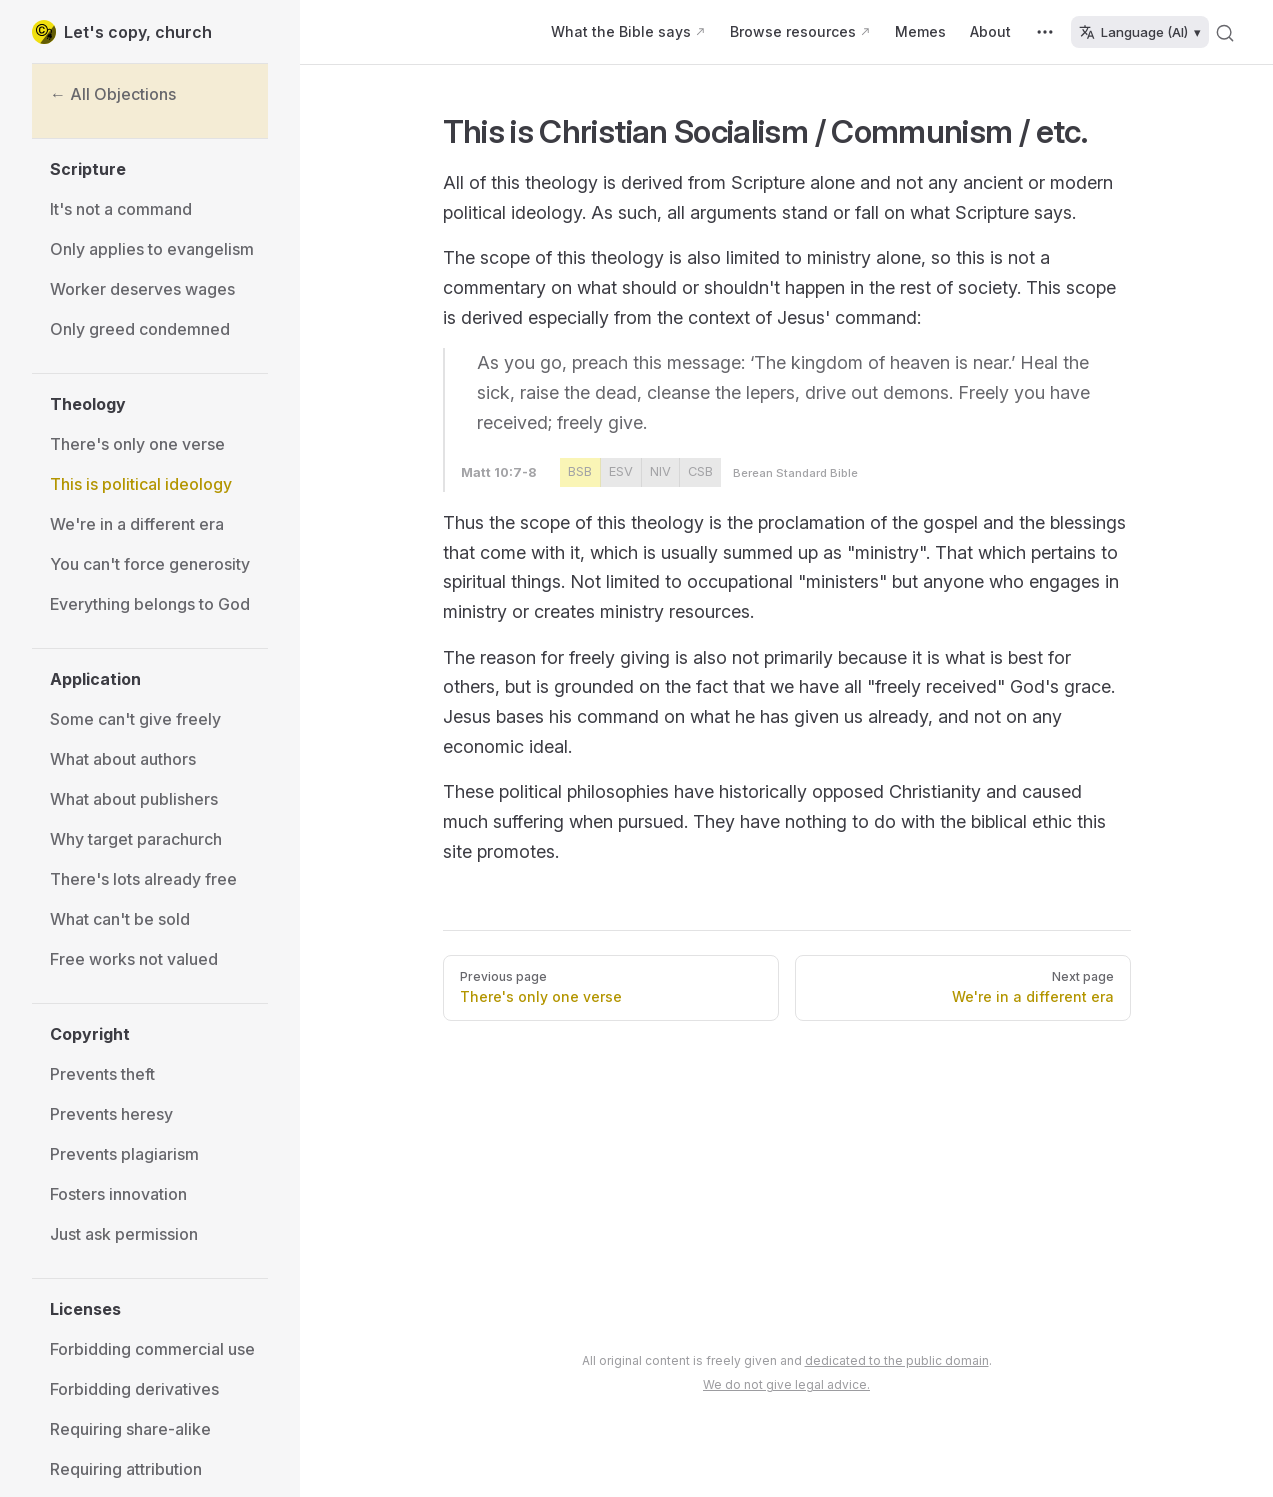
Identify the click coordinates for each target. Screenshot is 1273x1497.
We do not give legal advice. (786, 1384)
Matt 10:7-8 (498, 472)
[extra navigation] (1045, 32)
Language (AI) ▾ (1140, 32)
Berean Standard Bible (795, 473)
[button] (159, 169)
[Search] (1225, 32)
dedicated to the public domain (897, 1360)
